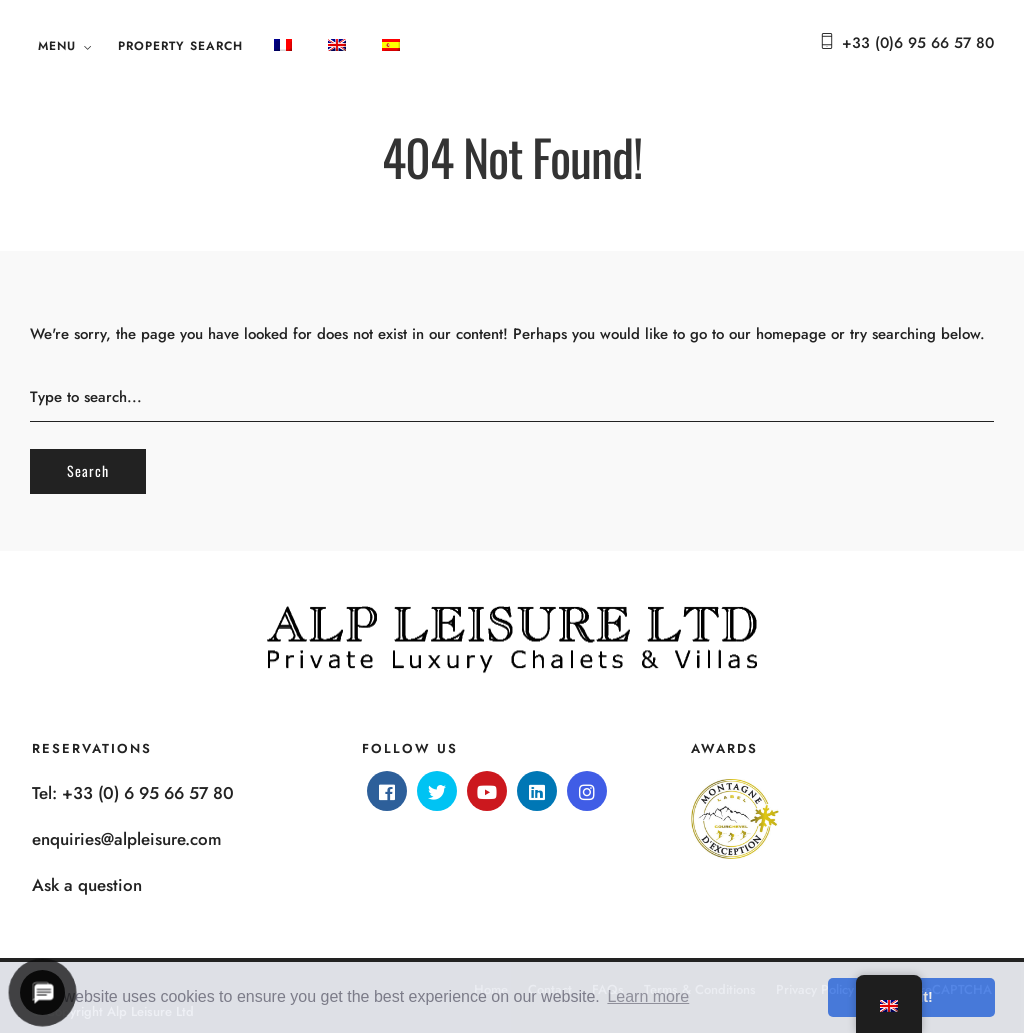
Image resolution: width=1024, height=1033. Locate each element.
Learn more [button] (648, 996)
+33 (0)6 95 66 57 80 (918, 43)
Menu (57, 46)
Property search (180, 46)
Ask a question (87, 885)
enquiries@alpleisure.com (127, 839)
